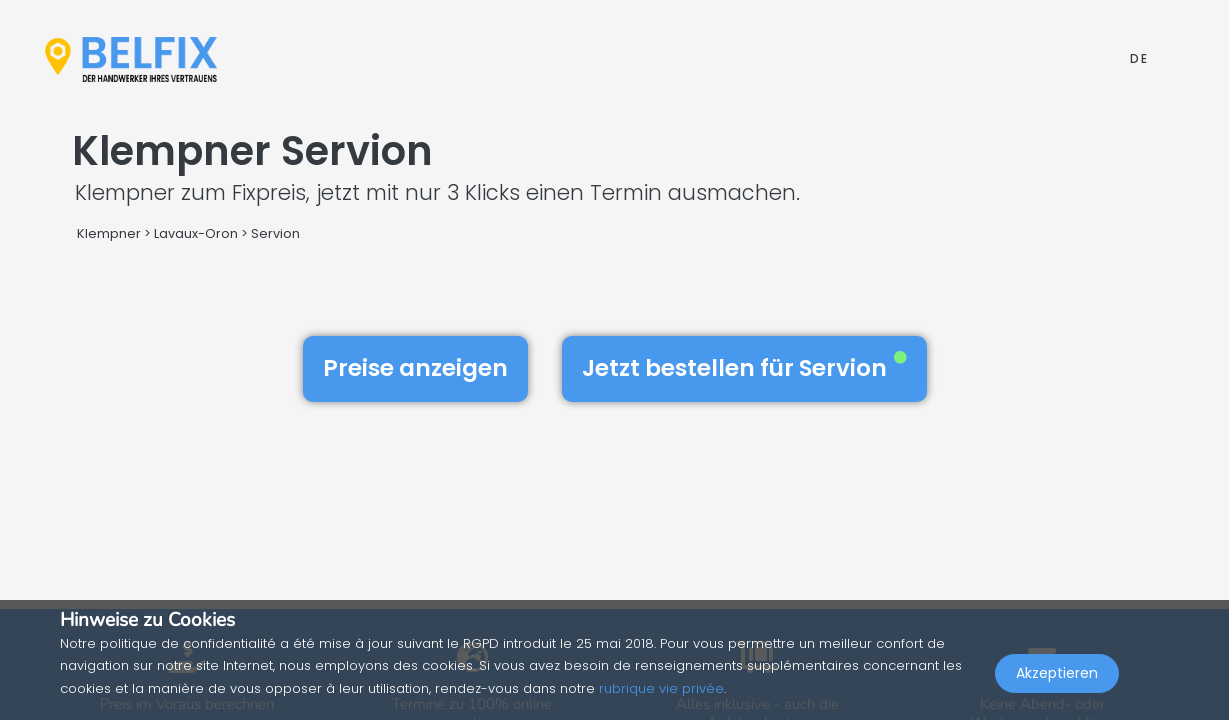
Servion (275, 233)
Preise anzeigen (415, 368)
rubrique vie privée (661, 688)
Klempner (109, 233)
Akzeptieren (1057, 676)
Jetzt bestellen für (744, 368)
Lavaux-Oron (196, 233)
